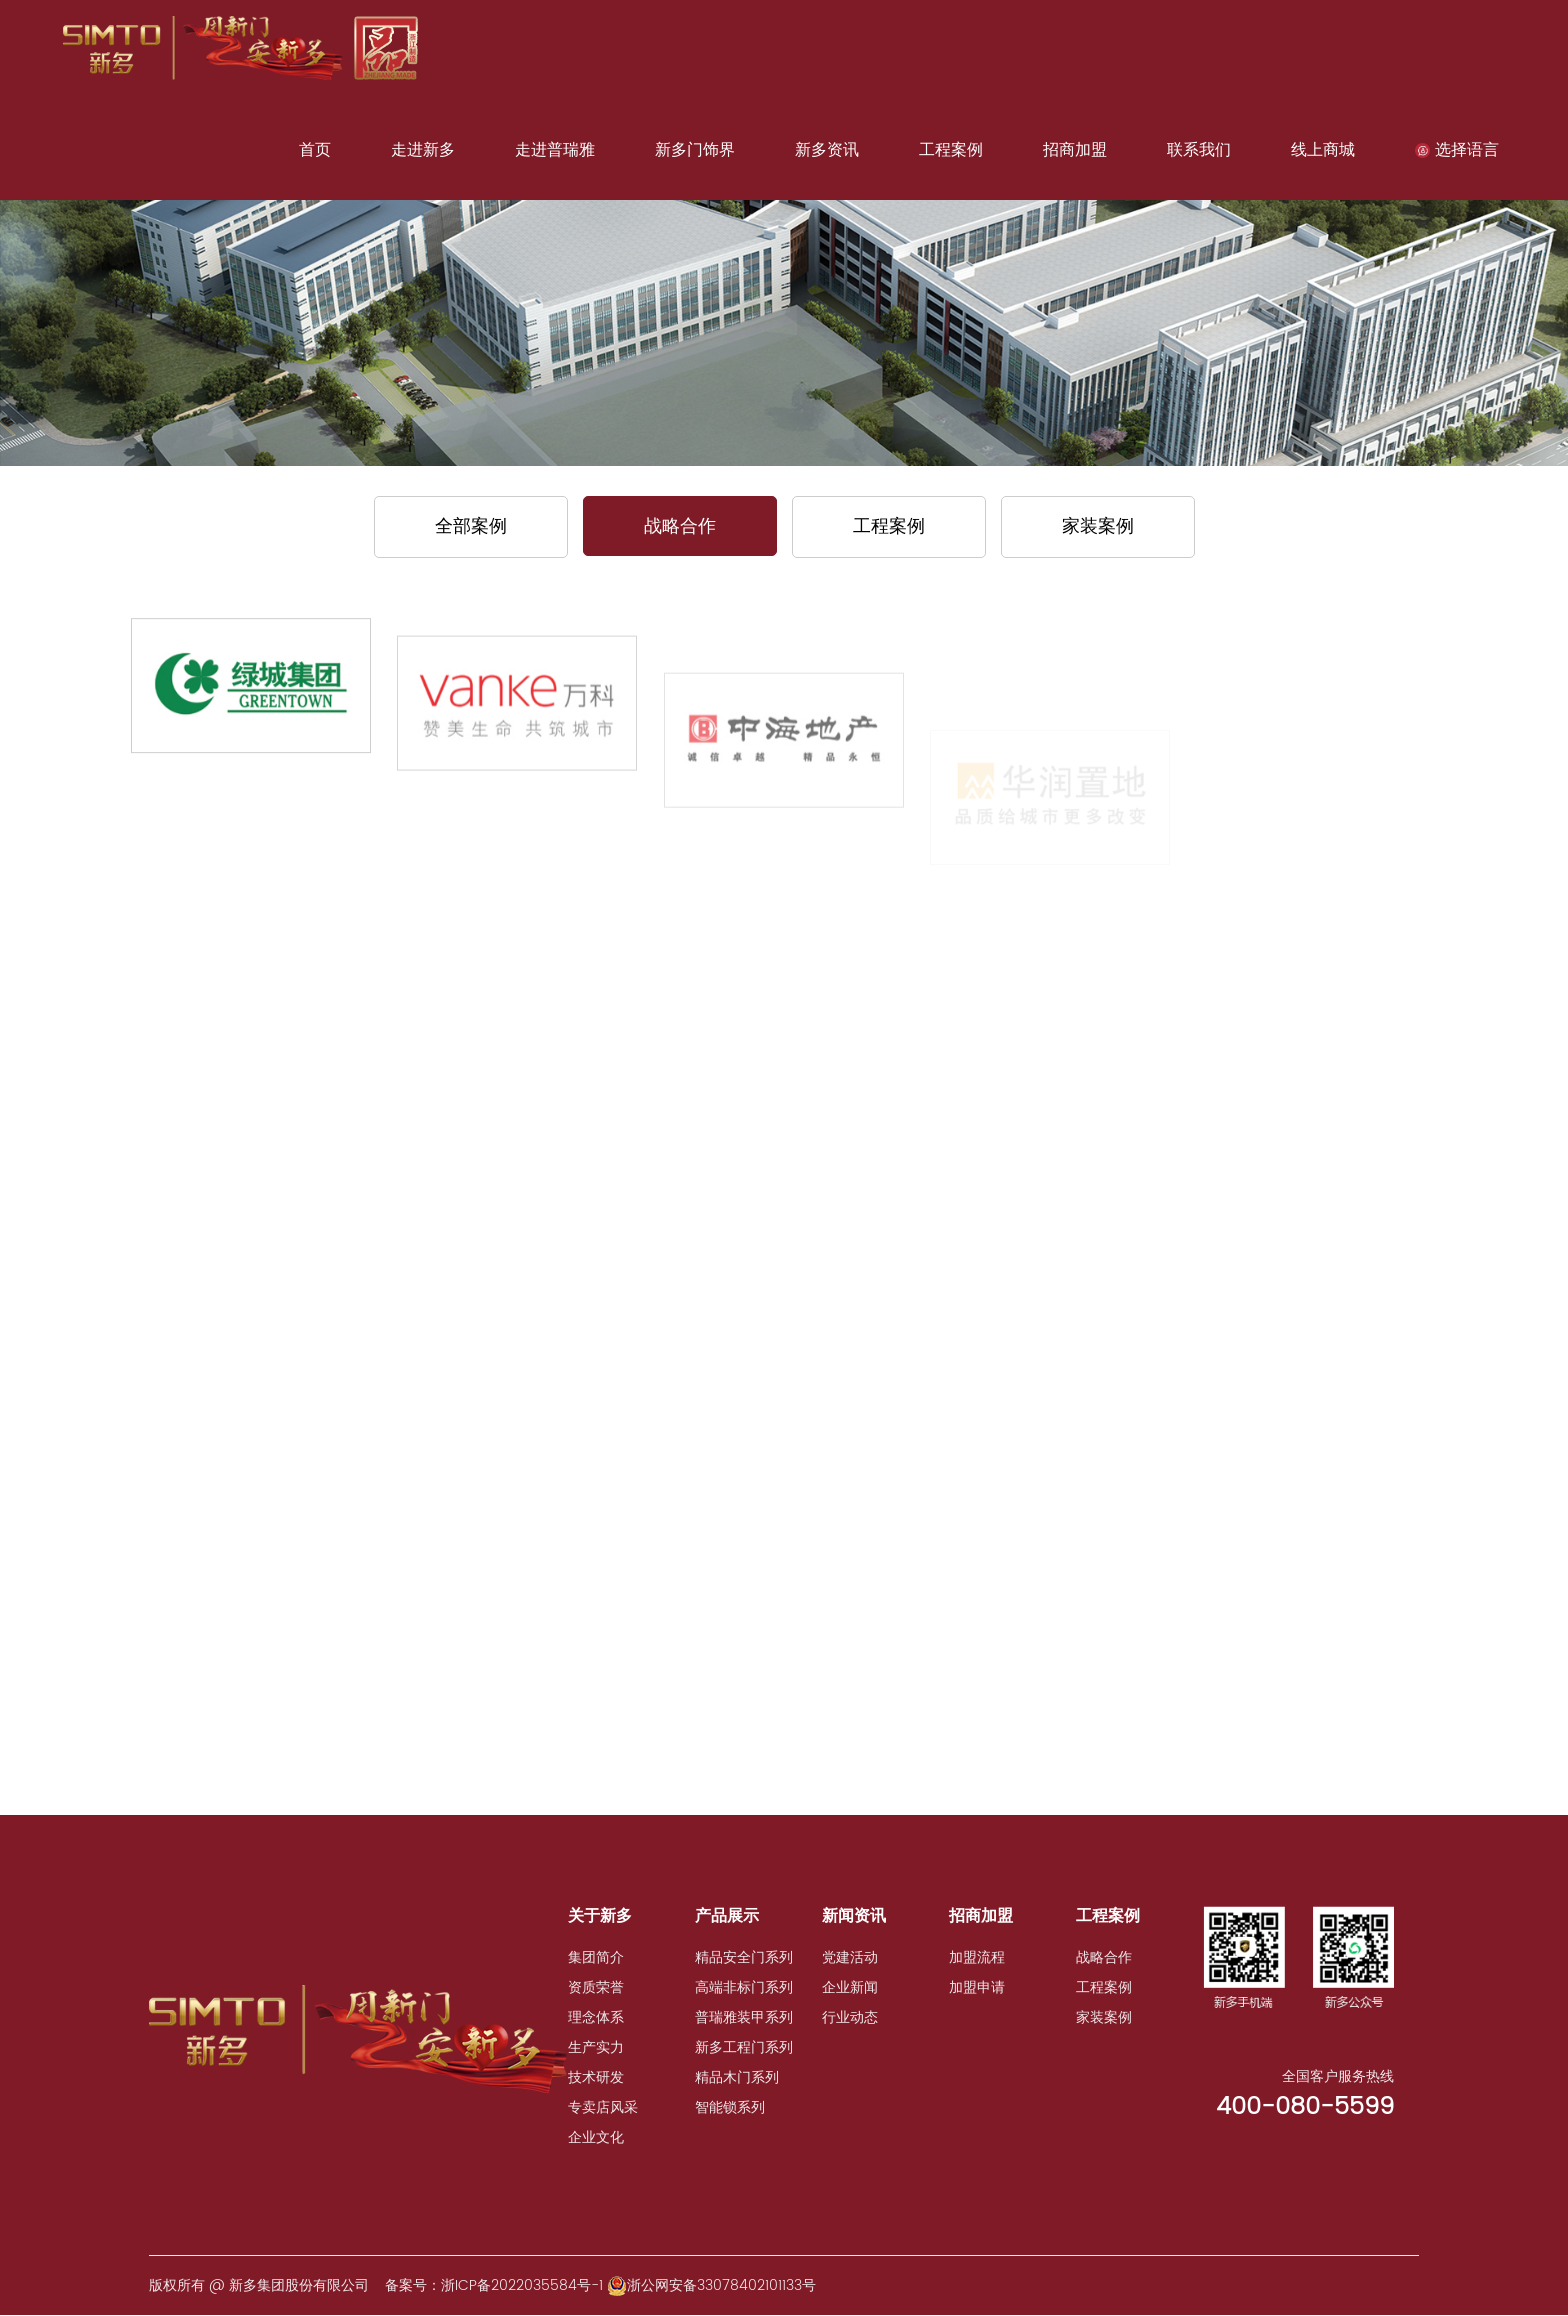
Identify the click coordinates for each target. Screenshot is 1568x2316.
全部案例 (471, 526)
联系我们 (1199, 150)
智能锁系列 (730, 2107)
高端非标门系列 (744, 1987)
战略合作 (680, 526)
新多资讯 (827, 150)
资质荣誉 (596, 1987)
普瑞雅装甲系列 (744, 2017)
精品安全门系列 (744, 1957)
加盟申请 (977, 1987)
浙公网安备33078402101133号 (711, 2285)
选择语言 (1457, 150)
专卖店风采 (603, 2107)
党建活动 (850, 1957)
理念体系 (596, 2017)
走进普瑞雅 (555, 150)
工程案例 (951, 150)
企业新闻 (850, 1987)
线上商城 (1323, 150)
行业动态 (850, 2017)
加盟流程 (977, 1957)
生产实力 (596, 2047)
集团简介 (596, 1957)
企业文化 (596, 2137)
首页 (315, 150)
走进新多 (423, 150)
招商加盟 (1075, 150)
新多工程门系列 (744, 2047)
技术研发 (596, 2077)
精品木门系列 (737, 2077)
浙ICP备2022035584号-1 (522, 2285)
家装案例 (1098, 526)
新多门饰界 (695, 150)
